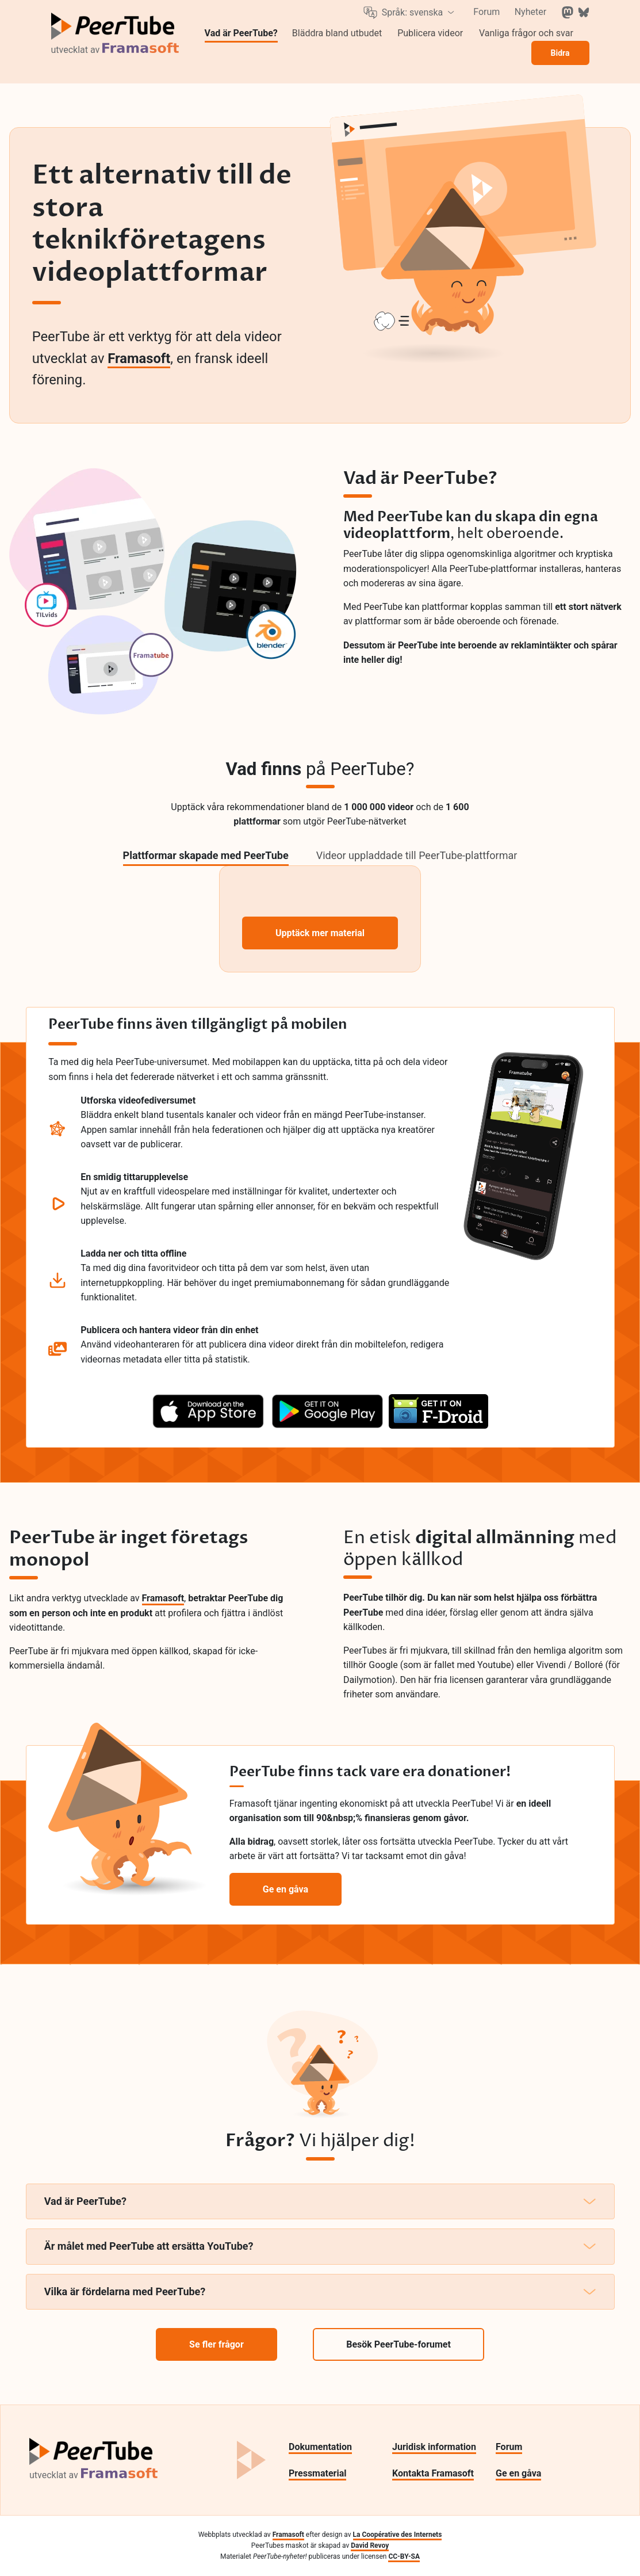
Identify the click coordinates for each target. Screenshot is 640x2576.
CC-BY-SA (404, 2556)
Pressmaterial (317, 2473)
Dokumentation (320, 2446)
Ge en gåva (518, 2473)
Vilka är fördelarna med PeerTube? (320, 2291)
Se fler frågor (216, 2344)
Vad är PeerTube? (320, 2201)
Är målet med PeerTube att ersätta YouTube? (320, 2246)
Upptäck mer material (320, 933)
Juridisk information (434, 2446)
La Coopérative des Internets (397, 2535)
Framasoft (139, 358)
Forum (509, 2446)
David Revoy (370, 2545)
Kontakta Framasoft (433, 2473)
